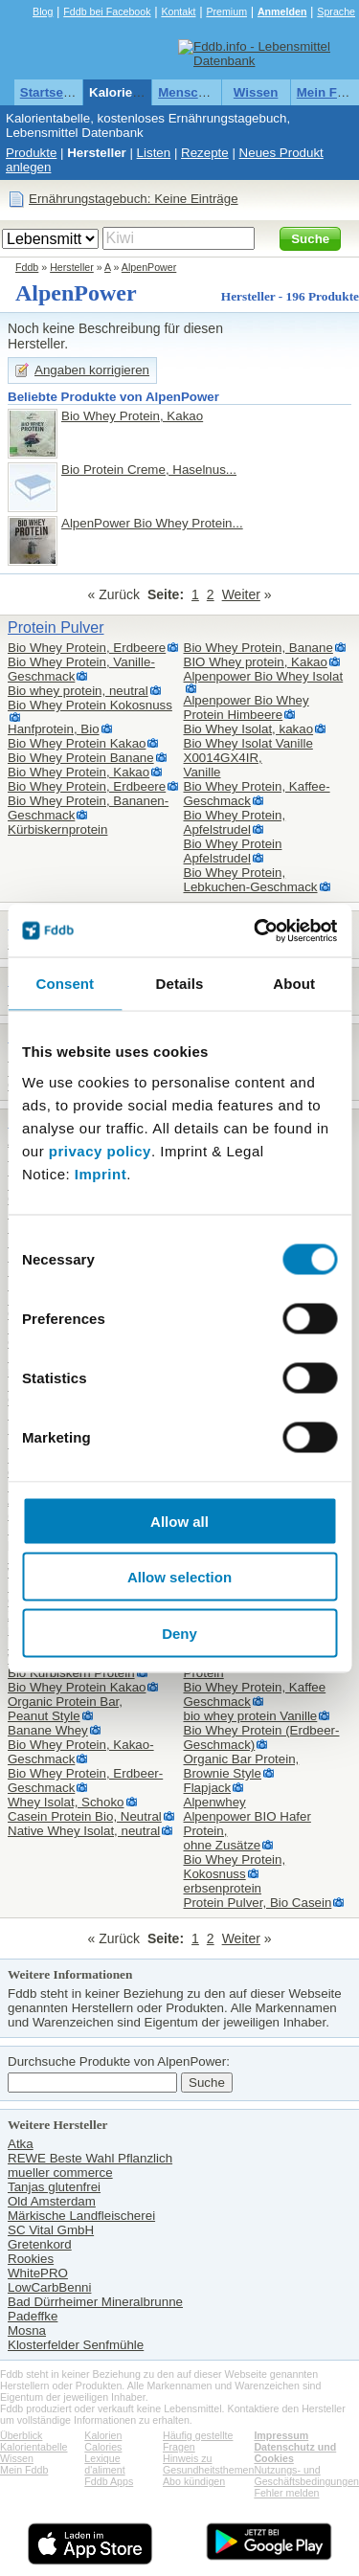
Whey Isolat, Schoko (66, 1802)
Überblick (21, 2435)
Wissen (256, 92)
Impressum (281, 2435)
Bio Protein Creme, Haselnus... (148, 469)
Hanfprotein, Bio (54, 729)
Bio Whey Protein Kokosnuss (90, 705)
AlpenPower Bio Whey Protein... (152, 523)
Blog (43, 11)
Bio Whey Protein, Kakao (132, 416)
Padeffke (32, 2316)
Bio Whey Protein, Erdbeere (87, 647)
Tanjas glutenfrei (54, 2187)
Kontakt (178, 11)
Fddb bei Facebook (106, 11)
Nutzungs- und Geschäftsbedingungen (306, 2475)
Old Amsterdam (52, 2201)
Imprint (100, 1173)
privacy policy (100, 1150)
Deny (179, 1632)
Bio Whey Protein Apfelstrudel (233, 851)
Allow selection (179, 1577)
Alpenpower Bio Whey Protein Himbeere (246, 707)
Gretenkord (40, 2244)
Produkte (31, 153)
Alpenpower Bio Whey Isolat (264, 676)
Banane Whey (48, 1730)
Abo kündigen (194, 2481)
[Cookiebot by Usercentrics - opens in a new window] (255, 930)
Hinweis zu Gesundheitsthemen (208, 2464)
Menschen (189, 92)
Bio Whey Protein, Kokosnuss (235, 1866)
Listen (154, 153)
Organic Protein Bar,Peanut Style (65, 1708)
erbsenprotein (223, 1888)
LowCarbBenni (49, 2287)
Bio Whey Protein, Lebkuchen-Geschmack (251, 879)
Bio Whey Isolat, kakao (249, 729)
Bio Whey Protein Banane (81, 757)
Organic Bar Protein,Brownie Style (242, 1766)
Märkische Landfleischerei (81, 2215)
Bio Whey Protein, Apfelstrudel (235, 822)
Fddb (26, 267)
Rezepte (205, 153)
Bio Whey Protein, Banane (258, 647)
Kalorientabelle (135, 92)
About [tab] (294, 983)
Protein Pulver (56, 627)
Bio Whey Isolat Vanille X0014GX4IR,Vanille (248, 757)
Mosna (27, 2330)
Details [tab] (180, 983)
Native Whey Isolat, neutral (84, 1831)
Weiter (241, 594)
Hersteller (96, 153)
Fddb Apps (108, 2481)
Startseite (49, 92)
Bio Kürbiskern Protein (71, 1673)
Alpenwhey (215, 1802)
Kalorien (103, 2435)
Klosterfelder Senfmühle (76, 2345)
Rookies (31, 2258)
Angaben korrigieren (91, 370)
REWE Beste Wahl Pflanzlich (90, 2158)
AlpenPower (149, 267)
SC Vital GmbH (51, 2230)
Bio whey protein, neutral (78, 690)
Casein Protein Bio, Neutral (85, 1816)
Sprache (336, 11)
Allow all (179, 1520)
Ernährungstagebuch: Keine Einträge (133, 198)
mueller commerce (60, 2172)
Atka (21, 2144)
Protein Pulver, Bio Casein (258, 1902)
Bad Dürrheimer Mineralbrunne (95, 2302)
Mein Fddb (24, 2469)
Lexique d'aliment (104, 2464)
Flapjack (208, 1788)
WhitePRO (38, 2273)
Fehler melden (286, 2492)
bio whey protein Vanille (251, 1716)
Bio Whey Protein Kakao (77, 743)
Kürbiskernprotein (57, 829)
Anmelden (282, 11)
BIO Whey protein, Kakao (255, 662)
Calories (103, 2447)
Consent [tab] (64, 983)
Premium (226, 11)
